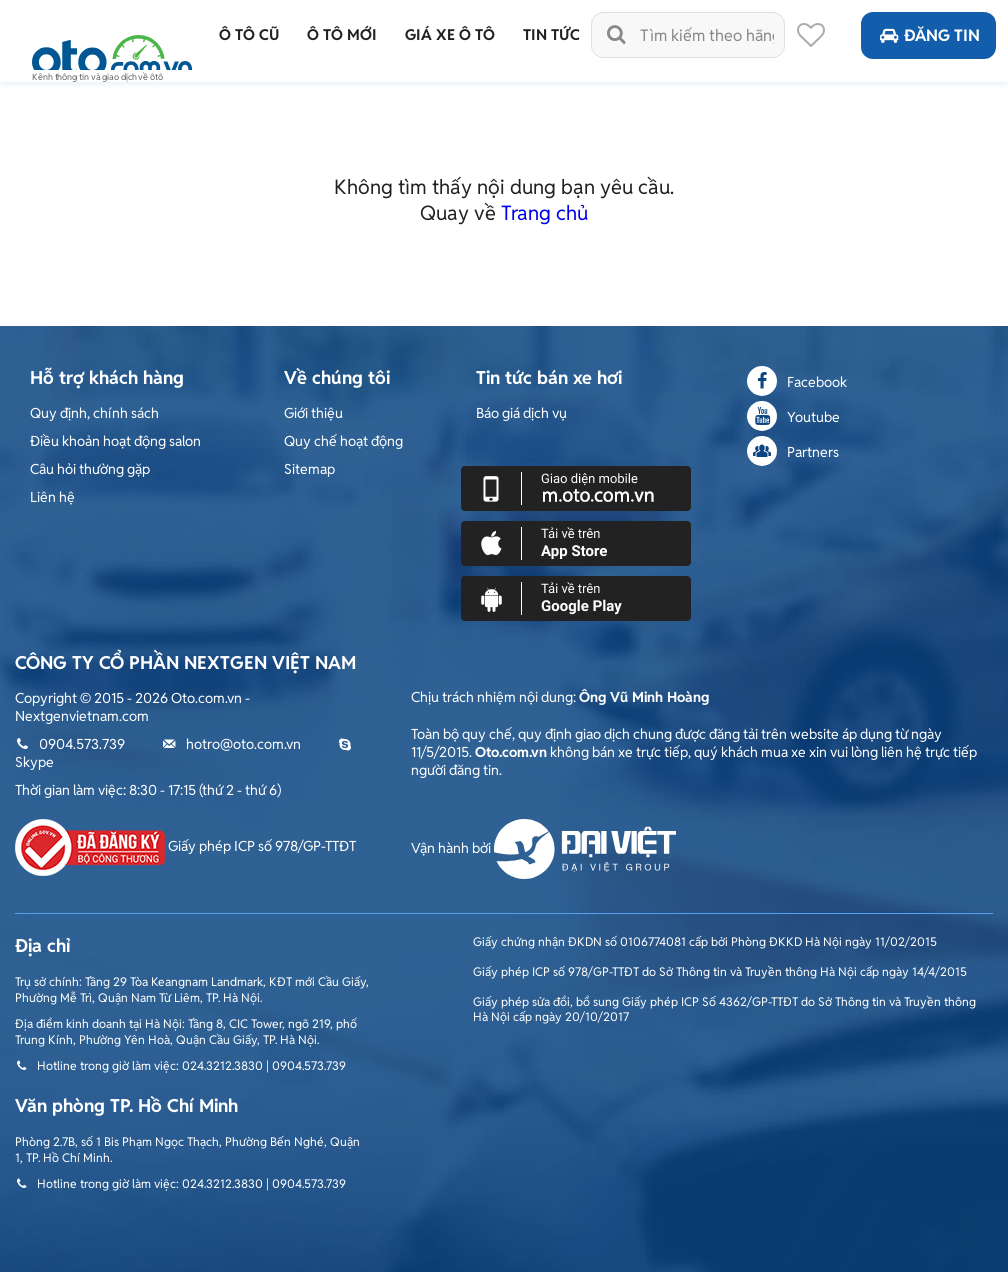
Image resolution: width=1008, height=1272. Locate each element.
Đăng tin (928, 35)
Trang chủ (544, 213)
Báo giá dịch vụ (521, 413)
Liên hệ (52, 497)
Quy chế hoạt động (343, 441)
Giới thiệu (313, 413)
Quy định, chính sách (94, 413)
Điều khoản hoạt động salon (115, 441)
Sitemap (309, 469)
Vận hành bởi (543, 848)
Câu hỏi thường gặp (90, 469)
